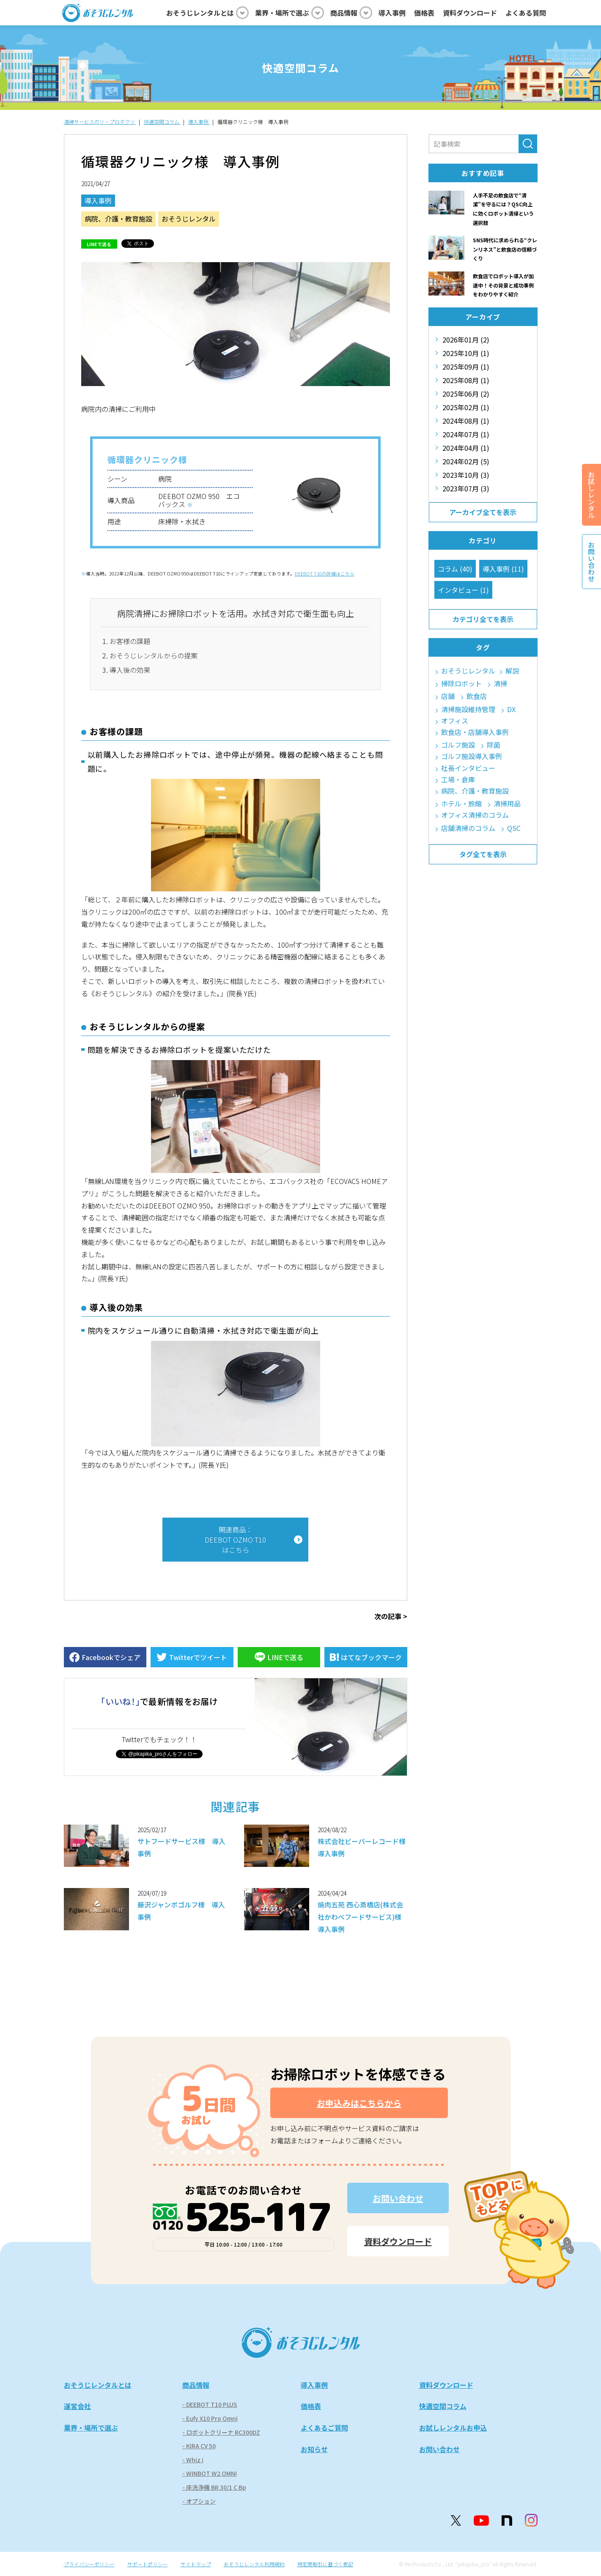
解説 (512, 671)
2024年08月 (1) (465, 421)
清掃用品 (507, 804)
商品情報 (195, 2385)
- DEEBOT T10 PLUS (209, 2404)
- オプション (199, 2501)
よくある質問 (525, 13)
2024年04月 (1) (465, 448)
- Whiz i (192, 2459)
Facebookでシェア (111, 1657)
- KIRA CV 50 (199, 2446)
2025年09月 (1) (465, 367)
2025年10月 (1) (465, 353)
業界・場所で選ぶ (91, 2428)
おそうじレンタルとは (98, 2385)
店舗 (448, 696)
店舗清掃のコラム (468, 828)
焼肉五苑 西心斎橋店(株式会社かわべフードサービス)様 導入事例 (363, 1916)
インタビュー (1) (463, 590)
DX (511, 709)
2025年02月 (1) (465, 407)
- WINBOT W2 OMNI (209, 2473)
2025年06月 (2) (465, 394)
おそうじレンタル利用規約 (254, 2564)
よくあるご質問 (324, 2428)
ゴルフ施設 (458, 745)
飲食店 (477, 696)
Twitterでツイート (198, 1657)
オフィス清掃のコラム (475, 815)
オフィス (454, 721)
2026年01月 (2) (465, 339)
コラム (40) (455, 569)
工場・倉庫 (458, 780)
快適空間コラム (443, 2406)
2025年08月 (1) (465, 380)
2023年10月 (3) (465, 475)
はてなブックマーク (371, 1657)
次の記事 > (390, 1616)
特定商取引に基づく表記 (325, 2564)
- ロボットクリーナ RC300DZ (221, 2432)
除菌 (493, 745)
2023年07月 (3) (465, 488)
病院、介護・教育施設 (118, 219)
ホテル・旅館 (461, 804)
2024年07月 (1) (465, 434)
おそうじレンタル (189, 219)
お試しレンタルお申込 (453, 2428)
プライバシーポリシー (89, 2564)
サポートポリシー (147, 2564)
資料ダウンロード (470, 13)
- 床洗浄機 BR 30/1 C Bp (214, 2487)
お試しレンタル (591, 494)
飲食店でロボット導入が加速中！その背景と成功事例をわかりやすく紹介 (503, 285)
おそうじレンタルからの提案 (154, 655)
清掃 (500, 684)
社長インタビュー (468, 768)
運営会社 (77, 2406)
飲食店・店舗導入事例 (475, 732)
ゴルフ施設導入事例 (471, 756)
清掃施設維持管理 (468, 709)
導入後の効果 (130, 670)
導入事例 (392, 13)
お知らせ (314, 2449)
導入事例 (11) (503, 569)
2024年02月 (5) (465, 461)
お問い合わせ (398, 2198)
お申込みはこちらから (359, 2103)
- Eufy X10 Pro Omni (210, 2418)
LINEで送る (99, 244)
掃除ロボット (461, 684)
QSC (514, 828)
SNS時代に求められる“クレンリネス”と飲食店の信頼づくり (505, 249)
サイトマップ (196, 2564)
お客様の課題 (130, 641)
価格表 (424, 13)
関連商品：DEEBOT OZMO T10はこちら (235, 1539)
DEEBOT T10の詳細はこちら (324, 573)
